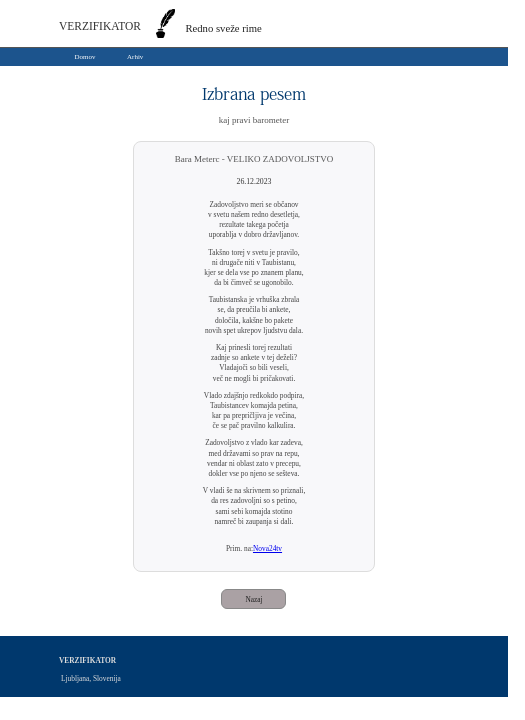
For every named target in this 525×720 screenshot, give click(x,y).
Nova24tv (267, 548)
